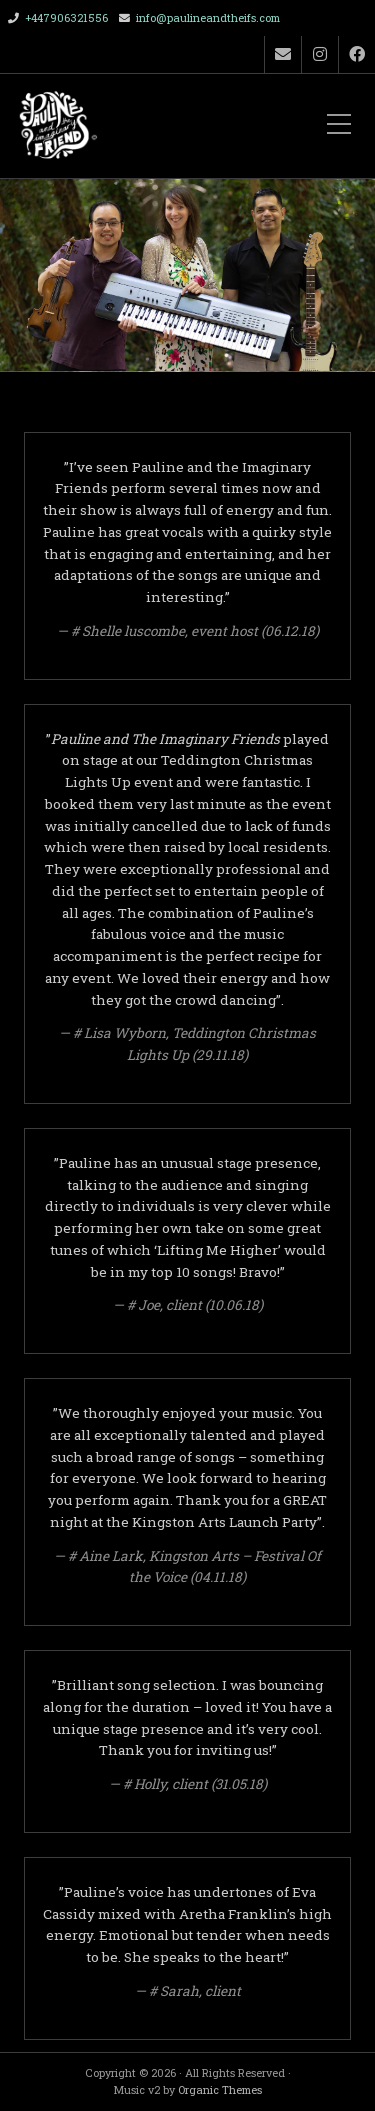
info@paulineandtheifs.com (208, 18)
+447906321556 (66, 18)
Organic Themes (220, 2090)
